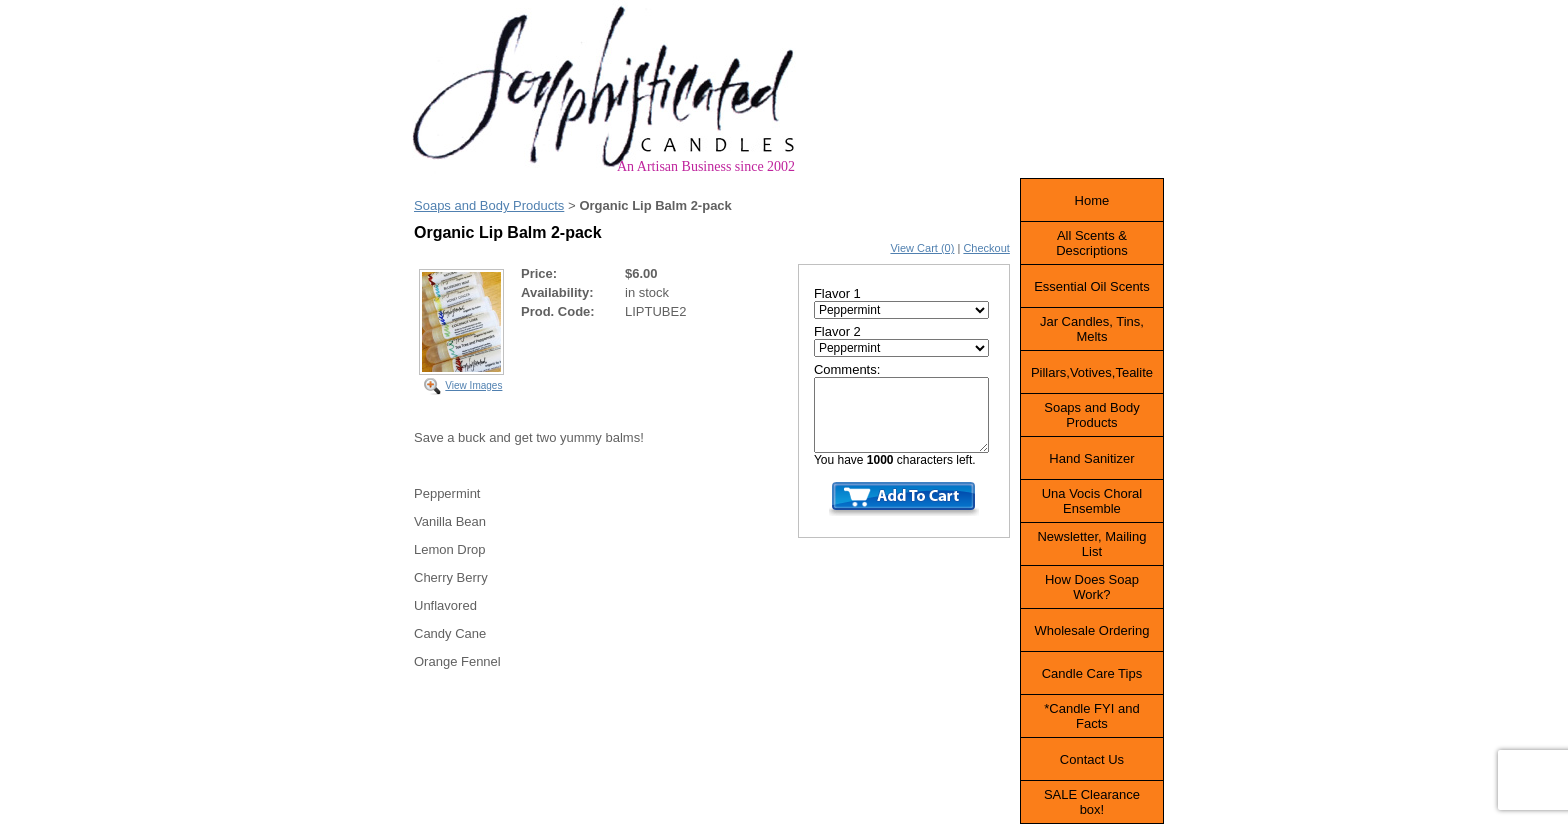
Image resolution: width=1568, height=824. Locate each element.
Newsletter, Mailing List (1091, 544)
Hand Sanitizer (1091, 458)
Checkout (986, 248)
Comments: (847, 369)
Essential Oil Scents (1092, 286)
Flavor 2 (837, 331)
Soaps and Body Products (489, 205)
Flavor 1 (837, 293)
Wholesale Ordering (1091, 630)
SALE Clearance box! (1092, 802)
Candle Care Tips (1092, 673)
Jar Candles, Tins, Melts (1092, 329)
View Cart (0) (922, 248)
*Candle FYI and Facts (1091, 716)
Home (1092, 200)
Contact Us (1092, 759)
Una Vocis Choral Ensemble (1092, 501)
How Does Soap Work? (1092, 587)
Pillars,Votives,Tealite (1092, 372)
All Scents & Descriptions (1092, 243)
